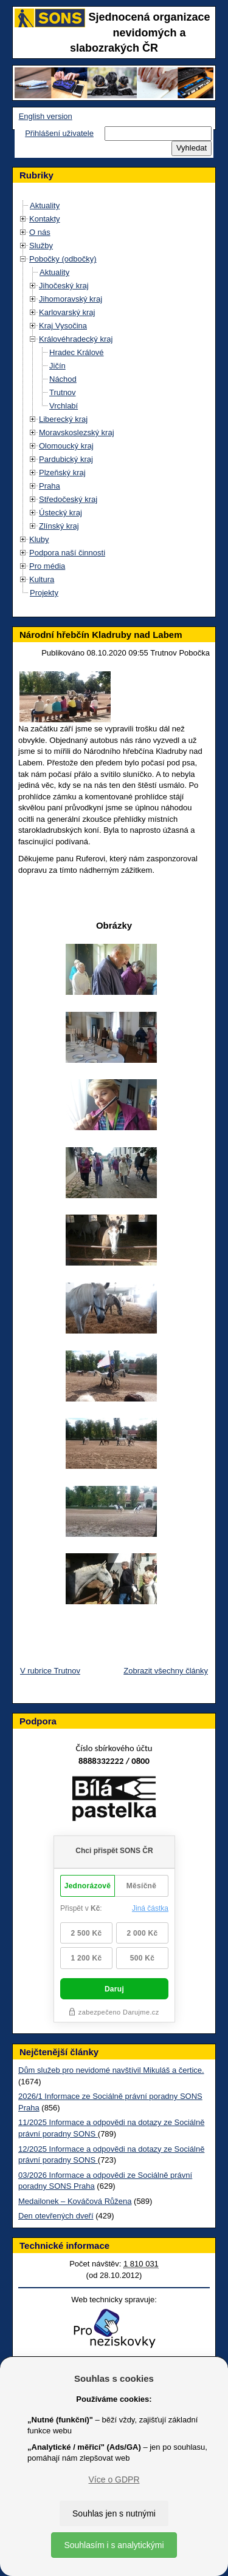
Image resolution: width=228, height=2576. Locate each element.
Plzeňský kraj (62, 472)
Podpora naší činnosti (67, 552)
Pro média (47, 566)
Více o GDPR (113, 2479)
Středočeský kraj (68, 499)
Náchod (63, 379)
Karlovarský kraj (67, 312)
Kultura (41, 579)
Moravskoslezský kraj (76, 432)
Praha (49, 485)
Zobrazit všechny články (165, 1670)
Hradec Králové (76, 352)
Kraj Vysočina (63, 325)
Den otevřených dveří (56, 2215)
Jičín (57, 365)
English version (45, 116)
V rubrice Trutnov (50, 1670)
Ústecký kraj (60, 512)
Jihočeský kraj (64, 285)
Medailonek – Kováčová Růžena (74, 2201)
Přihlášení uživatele (59, 133)
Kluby (39, 539)
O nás (39, 232)
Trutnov (62, 392)
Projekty (44, 592)
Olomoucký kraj (66, 445)
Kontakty (44, 218)
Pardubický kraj (66, 459)
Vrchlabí (63, 405)
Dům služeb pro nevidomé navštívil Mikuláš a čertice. (111, 2070)
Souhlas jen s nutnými (114, 2513)
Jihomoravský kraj (70, 298)
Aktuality (45, 205)
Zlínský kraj (59, 525)
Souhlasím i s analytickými (114, 2545)
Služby (41, 245)
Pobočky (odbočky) (63, 258)
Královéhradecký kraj (75, 339)
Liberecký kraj (63, 419)
